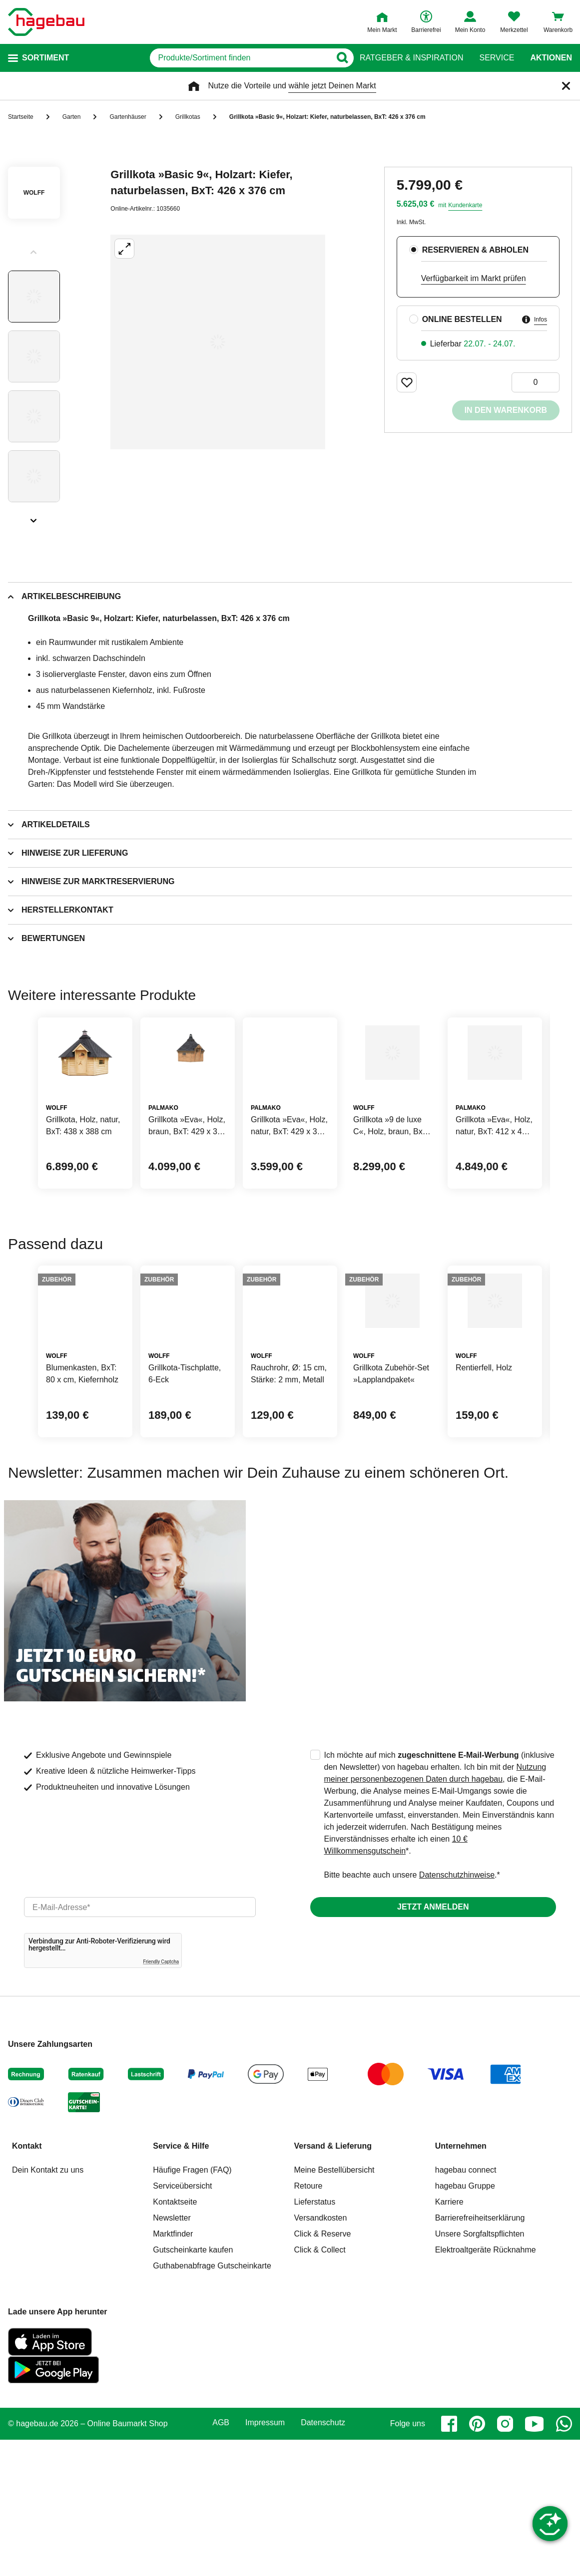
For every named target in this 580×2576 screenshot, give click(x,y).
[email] (139, 2043)
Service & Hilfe (181, 2282)
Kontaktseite (175, 2338)
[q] (224, 57)
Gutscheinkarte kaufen (193, 2386)
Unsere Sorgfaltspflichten (480, 2370)
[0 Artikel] (535, 382)
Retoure (308, 2322)
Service (496, 58)
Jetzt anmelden (433, 2043)
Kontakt (27, 2282)
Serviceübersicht (182, 2322)
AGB (220, 2559)
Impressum (265, 2559)
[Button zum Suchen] (340, 57)
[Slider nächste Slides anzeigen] (34, 517)
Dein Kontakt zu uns (47, 2306)
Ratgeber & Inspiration (411, 58)
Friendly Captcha (161, 2098)
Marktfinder (173, 2370)
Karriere (449, 2338)
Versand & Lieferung (333, 2282)
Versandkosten (320, 2354)
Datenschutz (323, 2559)
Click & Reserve (322, 2370)
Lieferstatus (315, 2338)
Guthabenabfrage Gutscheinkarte (212, 2402)
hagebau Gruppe (465, 2322)
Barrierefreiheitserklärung (480, 2354)
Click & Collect (320, 2386)
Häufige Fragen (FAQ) (192, 2306)
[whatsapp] (564, 2560)
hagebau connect (466, 2306)
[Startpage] (46, 22)
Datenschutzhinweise (457, 2011)
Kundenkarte (465, 205)
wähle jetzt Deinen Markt (332, 85)
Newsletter (172, 2354)
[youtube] (534, 2560)
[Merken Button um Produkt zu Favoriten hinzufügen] (407, 382)
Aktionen (551, 58)
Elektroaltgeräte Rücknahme (485, 2386)
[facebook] (449, 2560)
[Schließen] (566, 86)
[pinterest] (477, 2560)
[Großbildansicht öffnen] (217, 342)
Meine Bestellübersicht (334, 2306)
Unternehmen (461, 2282)
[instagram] (505, 2560)
